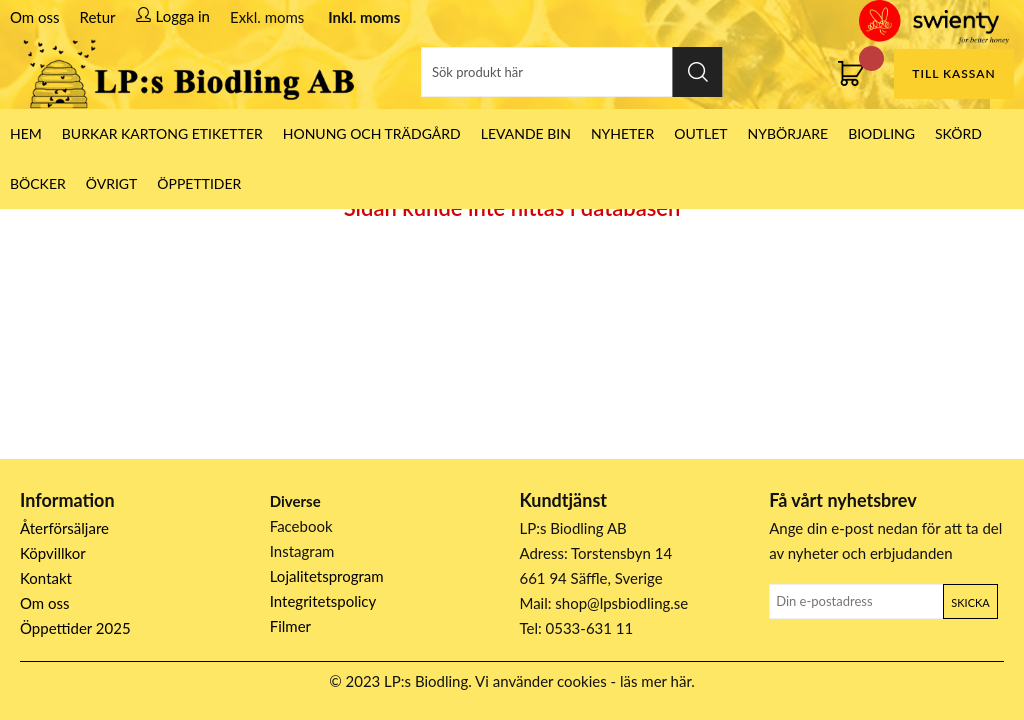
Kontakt (46, 578)
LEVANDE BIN (526, 133)
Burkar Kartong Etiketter (162, 133)
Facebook (301, 526)
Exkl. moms (267, 17)
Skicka (970, 602)
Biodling (881, 133)
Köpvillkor (53, 553)
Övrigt (112, 183)
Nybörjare (788, 133)
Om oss (35, 17)
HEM (26, 133)
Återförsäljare (64, 528)
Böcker (38, 183)
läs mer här (655, 681)
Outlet (700, 133)
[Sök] (572, 72)
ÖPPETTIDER (199, 183)
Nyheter (622, 133)
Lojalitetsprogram (327, 576)
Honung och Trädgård (372, 133)
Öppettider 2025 (75, 628)
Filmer (290, 626)
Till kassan (953, 73)
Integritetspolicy (323, 601)
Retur (98, 17)
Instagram (302, 551)
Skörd (958, 133)
